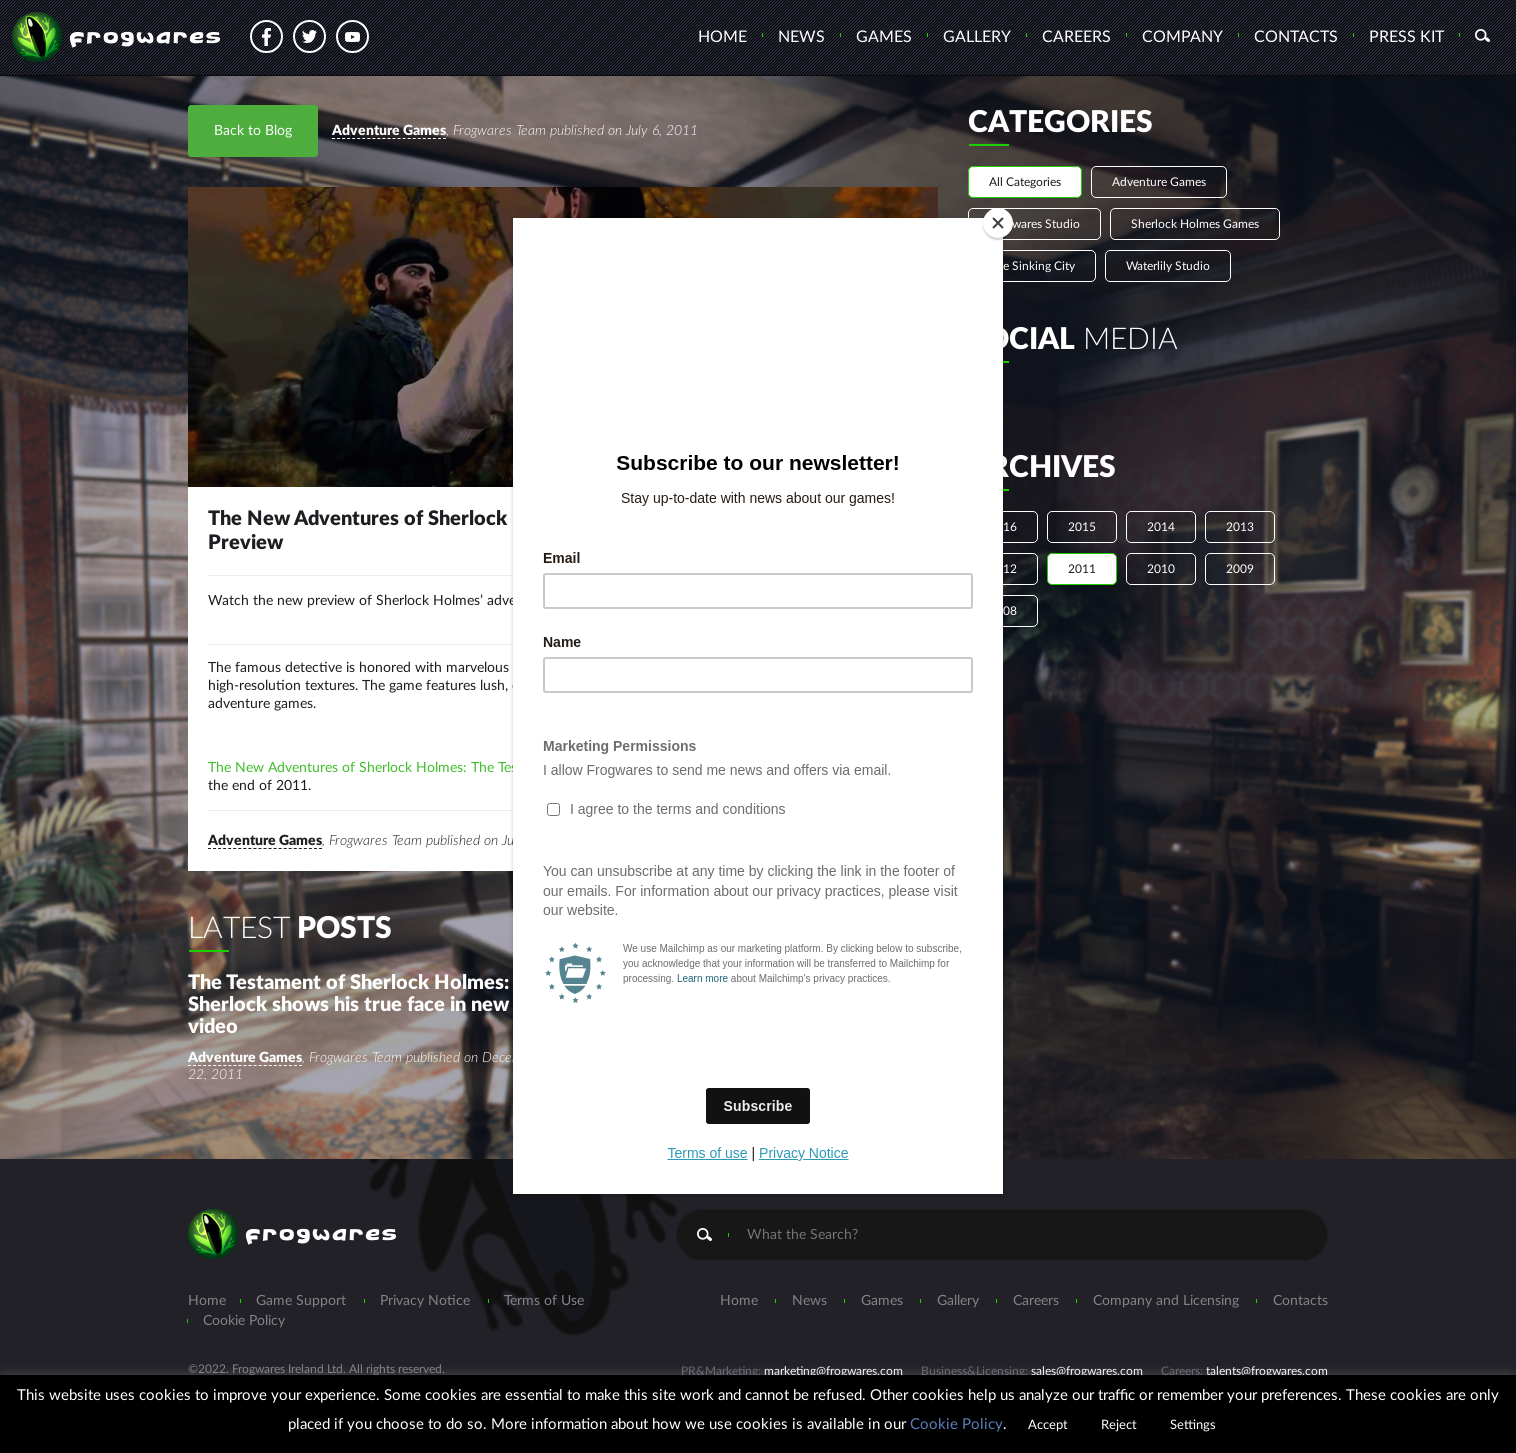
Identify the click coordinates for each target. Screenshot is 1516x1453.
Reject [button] (1119, 1425)
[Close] (998, 223)
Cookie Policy (956, 1424)
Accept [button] (1048, 1425)
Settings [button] (1193, 1425)
